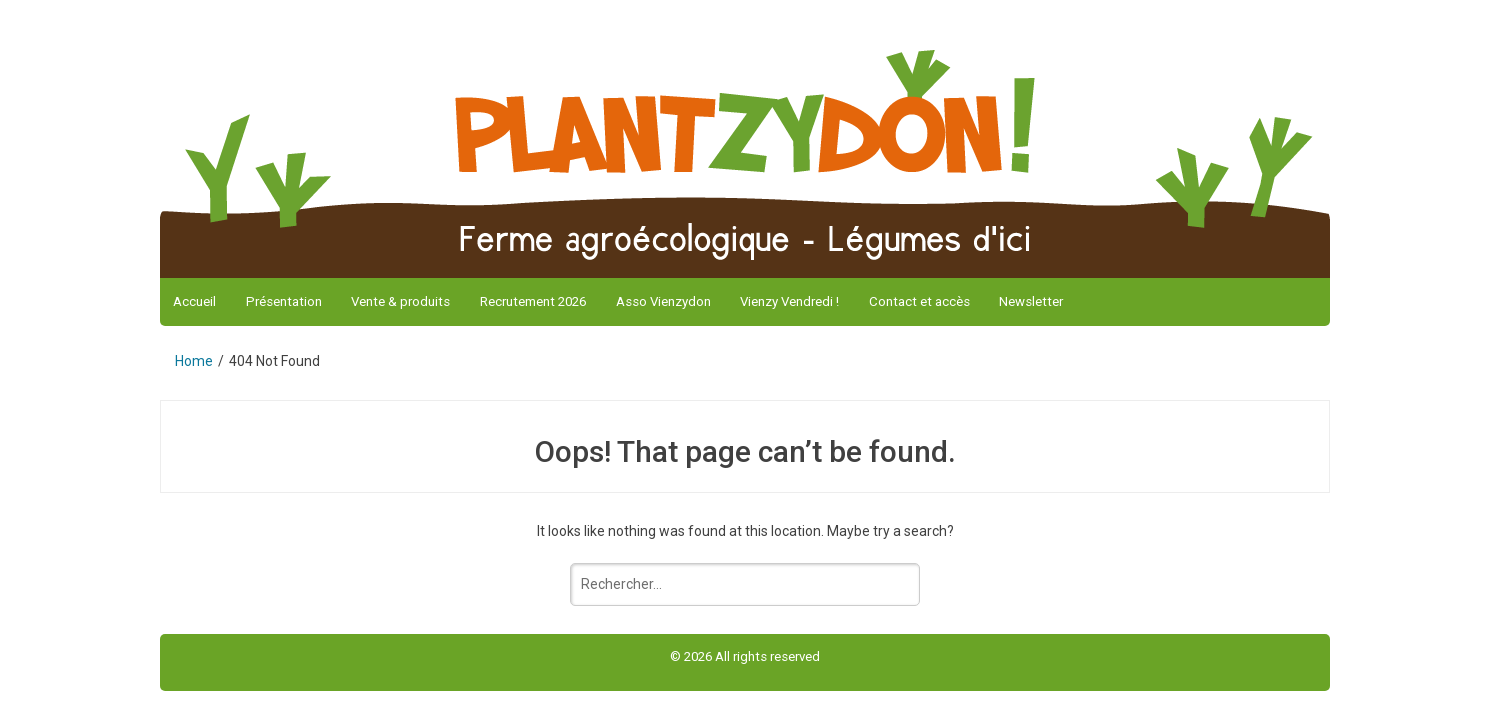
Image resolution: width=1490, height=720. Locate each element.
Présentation (284, 301)
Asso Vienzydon (663, 301)
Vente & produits (400, 301)
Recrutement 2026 (533, 301)
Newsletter (1031, 301)
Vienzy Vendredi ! (789, 301)
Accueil (194, 301)
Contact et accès (919, 301)
